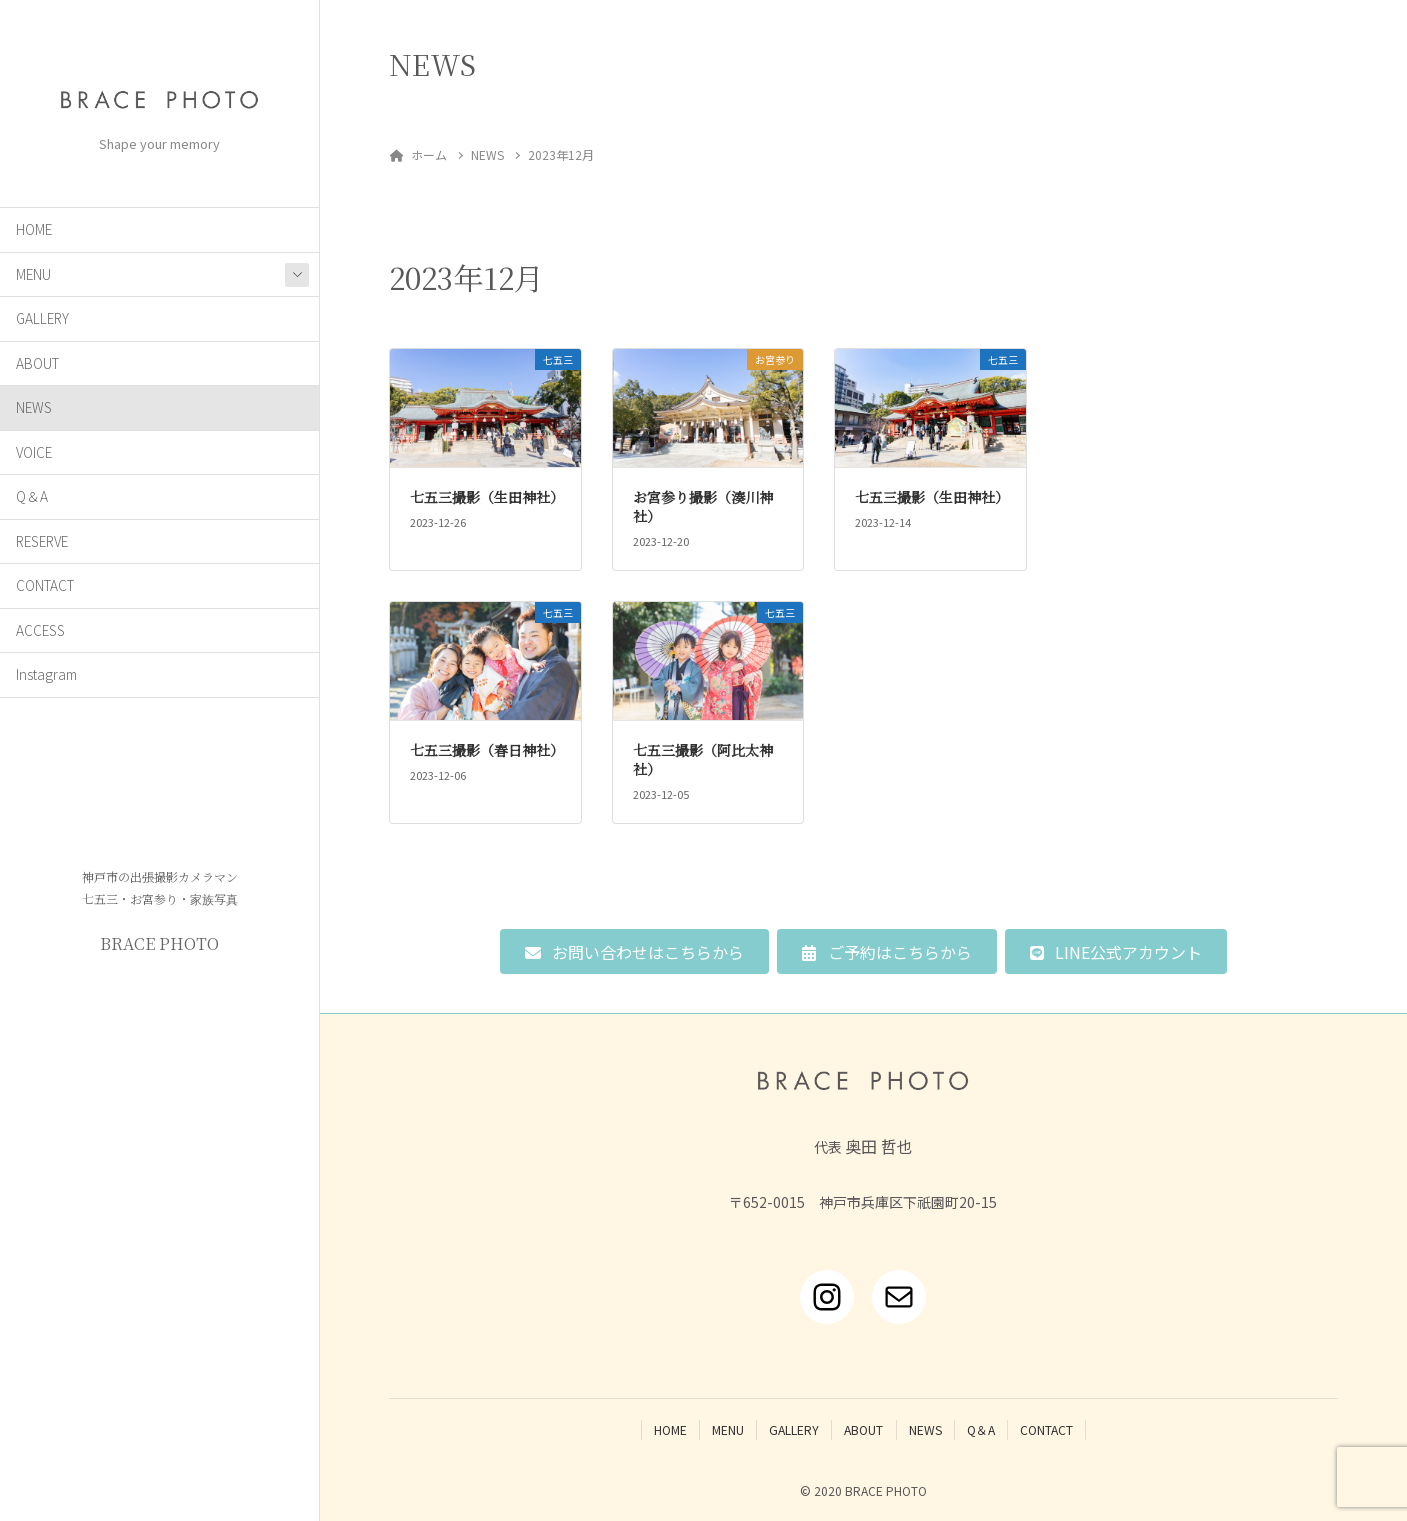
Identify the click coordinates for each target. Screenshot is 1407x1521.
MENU (33, 274)
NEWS (34, 407)
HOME (34, 229)
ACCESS (40, 630)
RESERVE (42, 541)
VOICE (34, 452)
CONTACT (45, 585)
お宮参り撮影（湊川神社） (703, 507)
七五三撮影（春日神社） (487, 750)
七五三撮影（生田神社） (487, 497)
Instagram (46, 674)
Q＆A (32, 496)
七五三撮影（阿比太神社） (703, 760)
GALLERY (42, 318)
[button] (634, 951)
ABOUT (37, 363)
